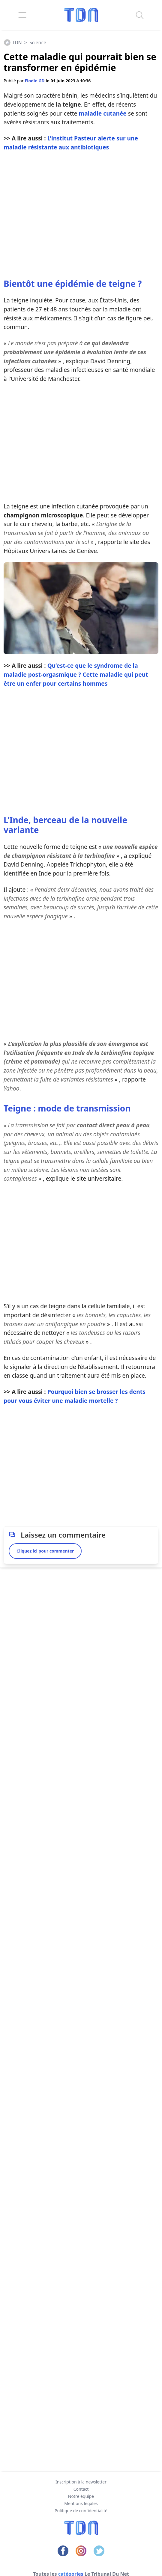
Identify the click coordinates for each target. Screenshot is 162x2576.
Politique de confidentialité (81, 2510)
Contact (81, 2489)
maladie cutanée (103, 113)
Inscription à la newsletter (81, 2482)
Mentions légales (81, 2503)
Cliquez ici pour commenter (45, 1551)
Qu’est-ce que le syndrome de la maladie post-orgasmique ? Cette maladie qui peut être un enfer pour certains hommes (76, 674)
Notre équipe (81, 2496)
